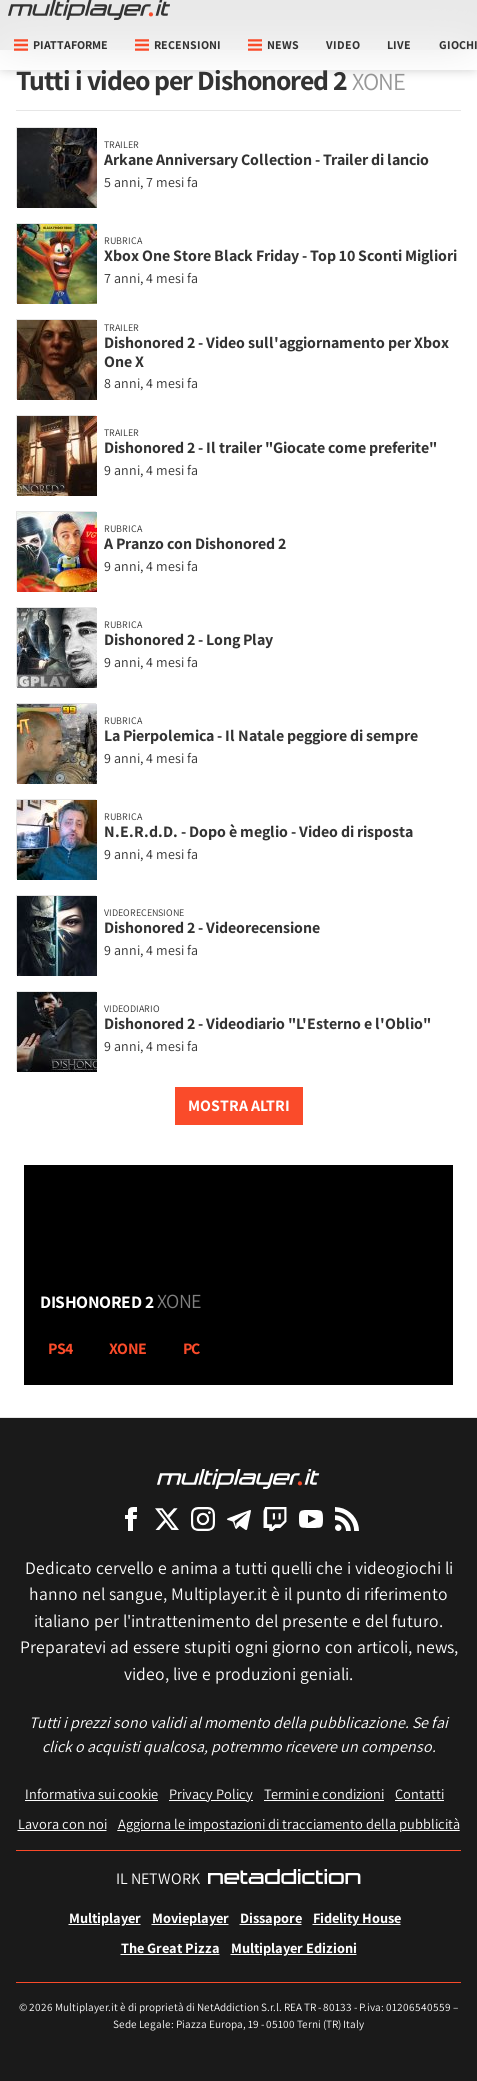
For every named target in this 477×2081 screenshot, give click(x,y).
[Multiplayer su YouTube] (311, 1518)
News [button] (273, 44)
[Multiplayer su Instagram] (203, 1518)
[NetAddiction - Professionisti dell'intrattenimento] (284, 1879)
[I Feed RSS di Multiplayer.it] (347, 1518)
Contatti (419, 1793)
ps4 (60, 1348)
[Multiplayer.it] (89, 10)
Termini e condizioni (324, 1793)
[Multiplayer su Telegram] (239, 1518)
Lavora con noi (62, 1823)
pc (191, 1348)
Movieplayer (190, 1917)
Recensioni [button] (178, 44)
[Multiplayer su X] (167, 1518)
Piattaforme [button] (61, 44)
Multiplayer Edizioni (294, 1947)
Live (399, 44)
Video (343, 44)
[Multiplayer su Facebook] (131, 1518)
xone (128, 1348)
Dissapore (271, 1917)
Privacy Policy (211, 1793)
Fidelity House (357, 1917)
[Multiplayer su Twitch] (275, 1518)
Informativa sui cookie (91, 1793)
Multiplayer (105, 1917)
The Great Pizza (170, 1947)
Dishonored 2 (120, 1301)
